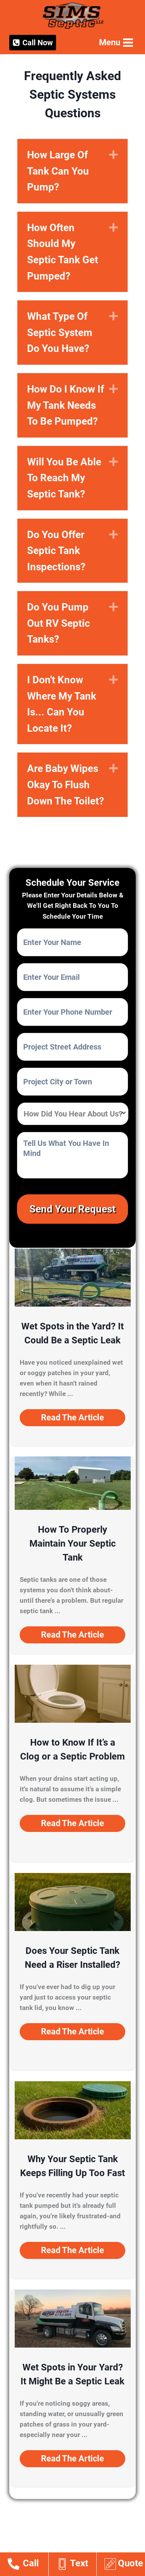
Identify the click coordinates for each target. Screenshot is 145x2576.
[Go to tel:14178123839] (28, 2565)
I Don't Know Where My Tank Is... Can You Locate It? (61, 704)
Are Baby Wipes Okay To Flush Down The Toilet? (65, 784)
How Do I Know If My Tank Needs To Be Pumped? (65, 405)
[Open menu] (115, 42)
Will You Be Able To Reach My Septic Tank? (64, 478)
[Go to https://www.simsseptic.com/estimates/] (124, 2565)
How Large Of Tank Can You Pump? (58, 171)
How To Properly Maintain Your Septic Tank (72, 1543)
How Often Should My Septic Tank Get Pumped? (62, 252)
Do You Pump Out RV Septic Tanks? (58, 623)
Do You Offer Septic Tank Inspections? (56, 551)
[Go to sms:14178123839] (76, 2565)
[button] (72, 1417)
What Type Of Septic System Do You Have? (59, 332)
